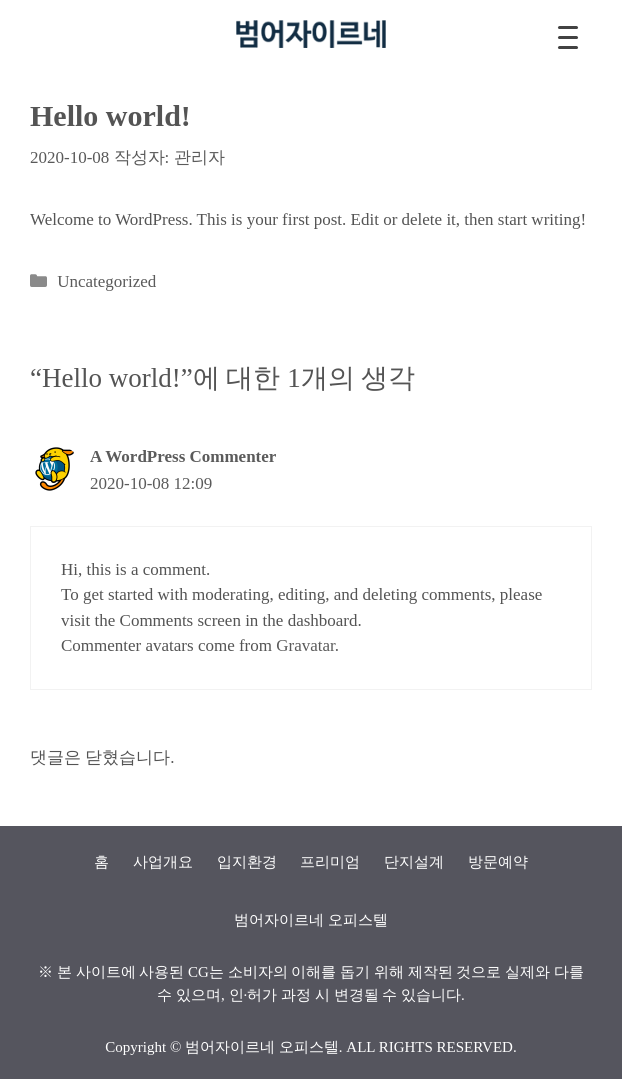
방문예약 (498, 862)
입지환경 (247, 862)
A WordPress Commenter (183, 456)
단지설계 (414, 862)
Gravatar (305, 645)
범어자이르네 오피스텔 (262, 1047)
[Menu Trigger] (568, 37)
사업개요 (163, 862)
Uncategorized (106, 281)
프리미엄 (330, 862)
